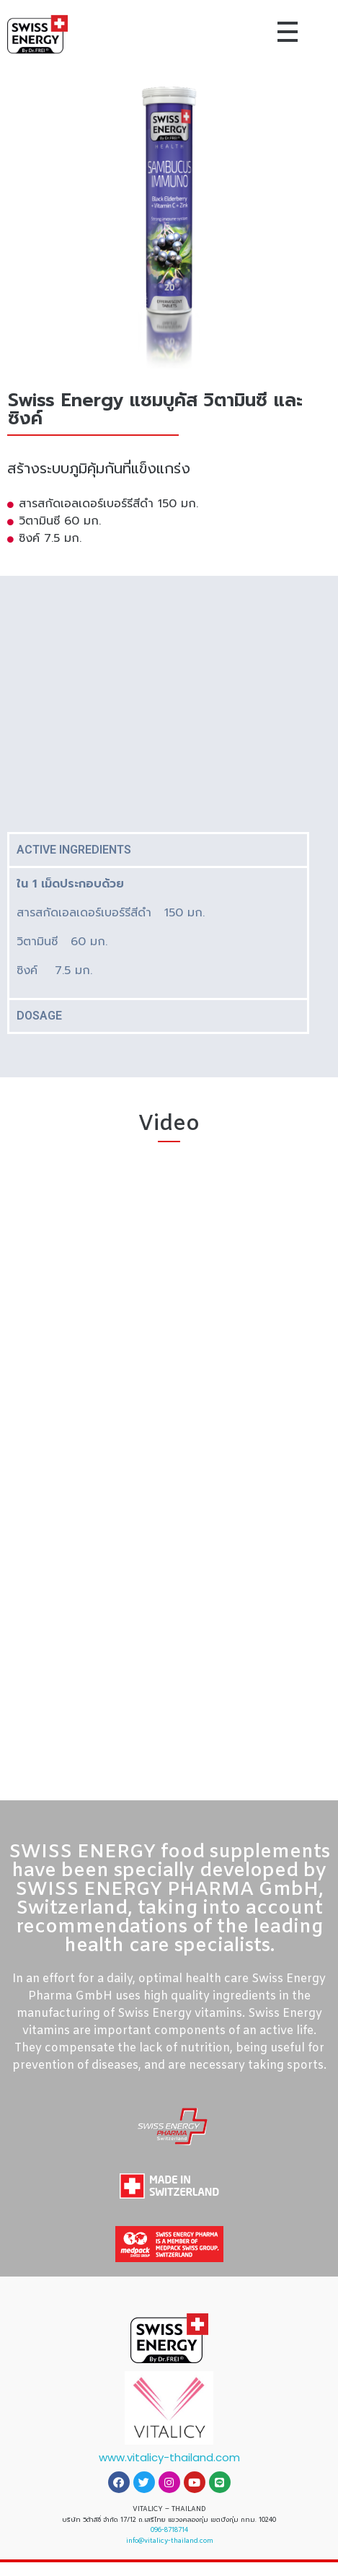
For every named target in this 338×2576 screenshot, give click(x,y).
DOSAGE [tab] (39, 1015)
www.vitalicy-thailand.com (169, 2457)
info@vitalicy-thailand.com (169, 2541)
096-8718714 (169, 2530)
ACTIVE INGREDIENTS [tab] (74, 850)
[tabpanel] (158, 932)
